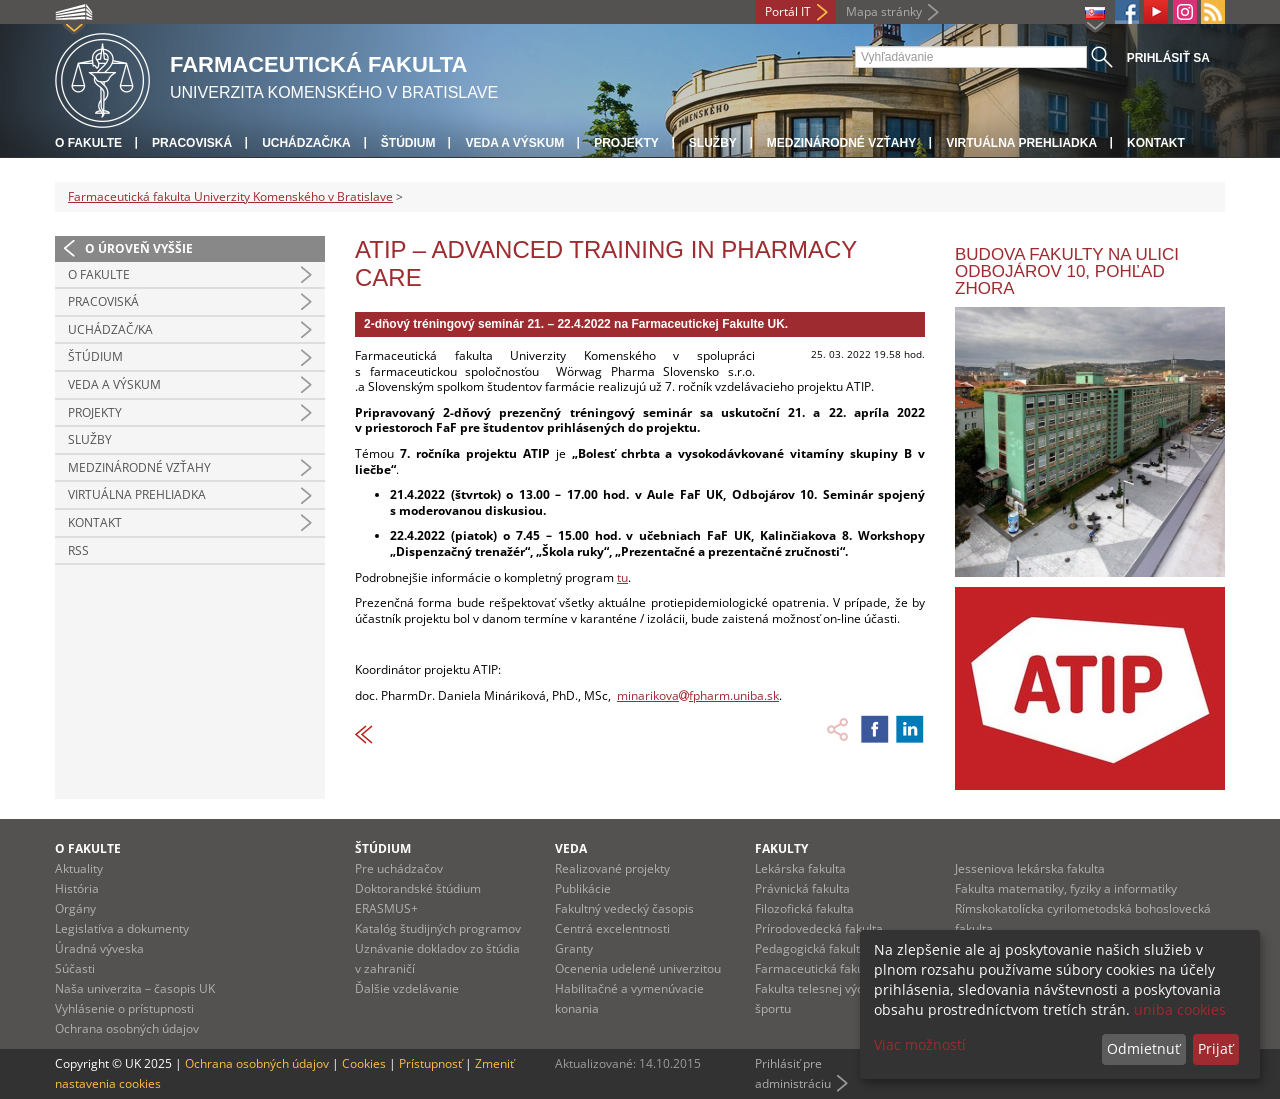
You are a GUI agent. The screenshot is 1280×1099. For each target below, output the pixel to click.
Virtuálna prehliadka (1021, 143)
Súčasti (75, 968)
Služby (713, 143)
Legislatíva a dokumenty (122, 928)
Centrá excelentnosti (612, 928)
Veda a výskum (514, 143)
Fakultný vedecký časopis (624, 908)
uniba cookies (1180, 1009)
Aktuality (79, 868)
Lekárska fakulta (800, 868)
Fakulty (781, 848)
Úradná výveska (99, 948)
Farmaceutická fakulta (816, 968)
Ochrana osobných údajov (127, 1028)
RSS (78, 550)
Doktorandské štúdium (418, 888)
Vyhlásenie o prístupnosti (124, 1008)
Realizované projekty (612, 868)
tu (622, 577)
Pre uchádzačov (399, 868)
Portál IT (788, 11)
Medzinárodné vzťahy (841, 143)
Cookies (364, 1063)
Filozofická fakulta (804, 908)
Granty (574, 948)
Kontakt (1156, 143)
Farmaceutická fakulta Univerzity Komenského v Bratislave (230, 196)
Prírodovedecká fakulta (819, 928)
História (77, 888)
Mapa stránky (884, 11)
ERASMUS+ (386, 908)
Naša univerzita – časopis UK (135, 988)
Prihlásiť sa (1168, 58)
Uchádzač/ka (306, 143)
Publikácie (583, 888)
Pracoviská (192, 143)
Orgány (75, 908)
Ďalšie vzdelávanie (407, 988)
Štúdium (408, 143)
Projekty (626, 143)
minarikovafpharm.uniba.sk (698, 695)
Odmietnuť (1143, 1048)
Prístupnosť (430, 1063)
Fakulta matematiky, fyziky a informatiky (1066, 888)
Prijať (1215, 1048)
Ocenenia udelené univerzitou (638, 968)
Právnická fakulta (802, 888)
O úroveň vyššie (139, 248)
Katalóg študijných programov (438, 928)
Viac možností (920, 1044)
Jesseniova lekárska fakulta (1030, 868)
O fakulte (88, 143)
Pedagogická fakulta (811, 948)
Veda (571, 848)
